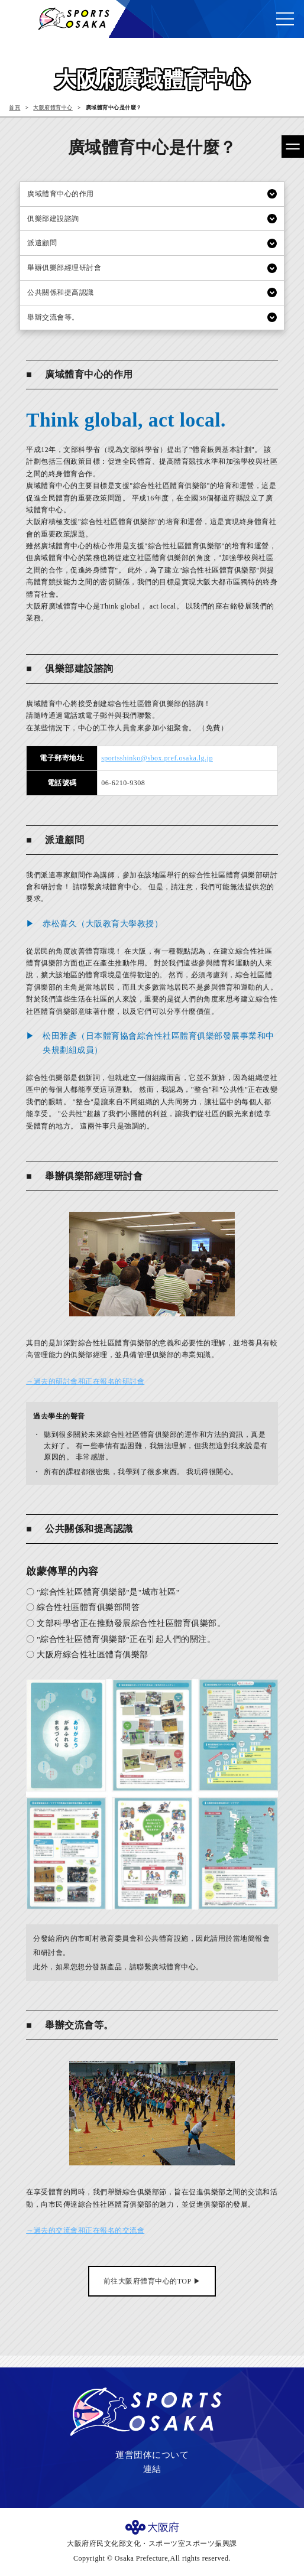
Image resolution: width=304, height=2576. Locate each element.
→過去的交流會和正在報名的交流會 (85, 2230)
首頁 (14, 107)
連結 (152, 2469)
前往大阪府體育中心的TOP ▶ (152, 2281)
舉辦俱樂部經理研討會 (64, 268)
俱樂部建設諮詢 (53, 218)
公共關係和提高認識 (60, 292)
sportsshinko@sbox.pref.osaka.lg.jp (157, 758)
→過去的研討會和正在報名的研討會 (85, 1381)
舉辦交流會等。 (53, 317)
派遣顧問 (42, 243)
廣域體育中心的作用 (60, 194)
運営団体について (152, 2455)
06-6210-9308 (123, 783)
